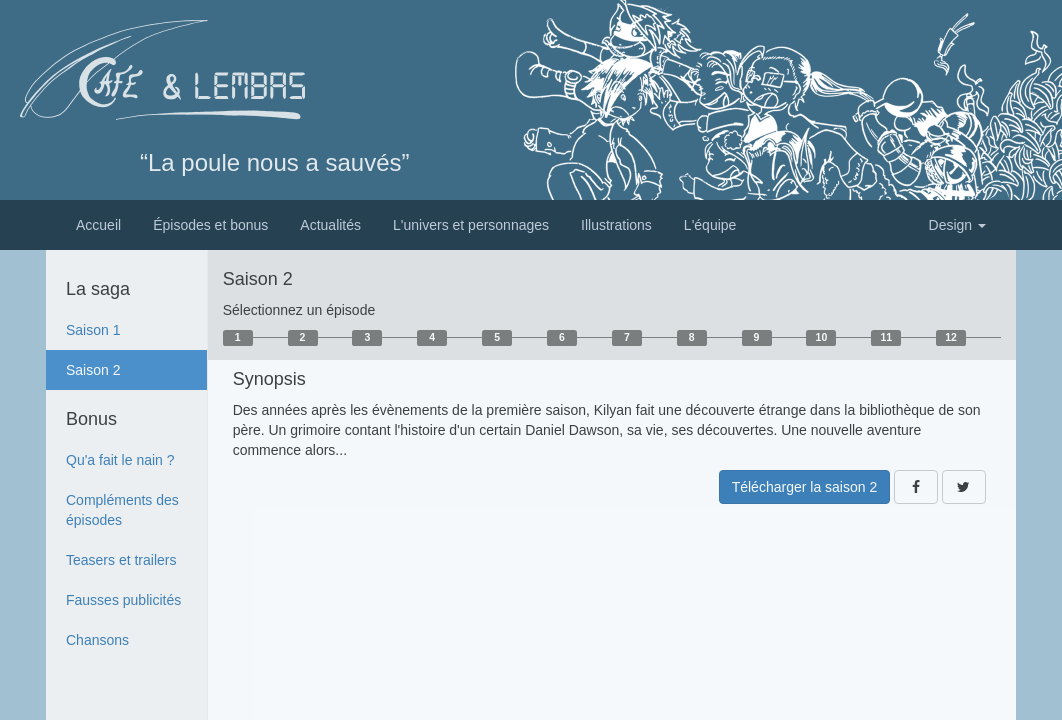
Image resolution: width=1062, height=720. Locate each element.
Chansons (97, 640)
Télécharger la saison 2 (805, 487)
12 (951, 337)
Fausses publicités (123, 600)
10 (822, 337)
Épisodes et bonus (210, 225)
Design (957, 225)
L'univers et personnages (471, 225)
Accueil (98, 225)
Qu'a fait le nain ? (120, 460)
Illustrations (616, 225)
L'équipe (710, 225)
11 (886, 337)
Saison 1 (93, 330)
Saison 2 (93, 370)
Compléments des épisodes (122, 510)
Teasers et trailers (121, 560)
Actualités (330, 225)
